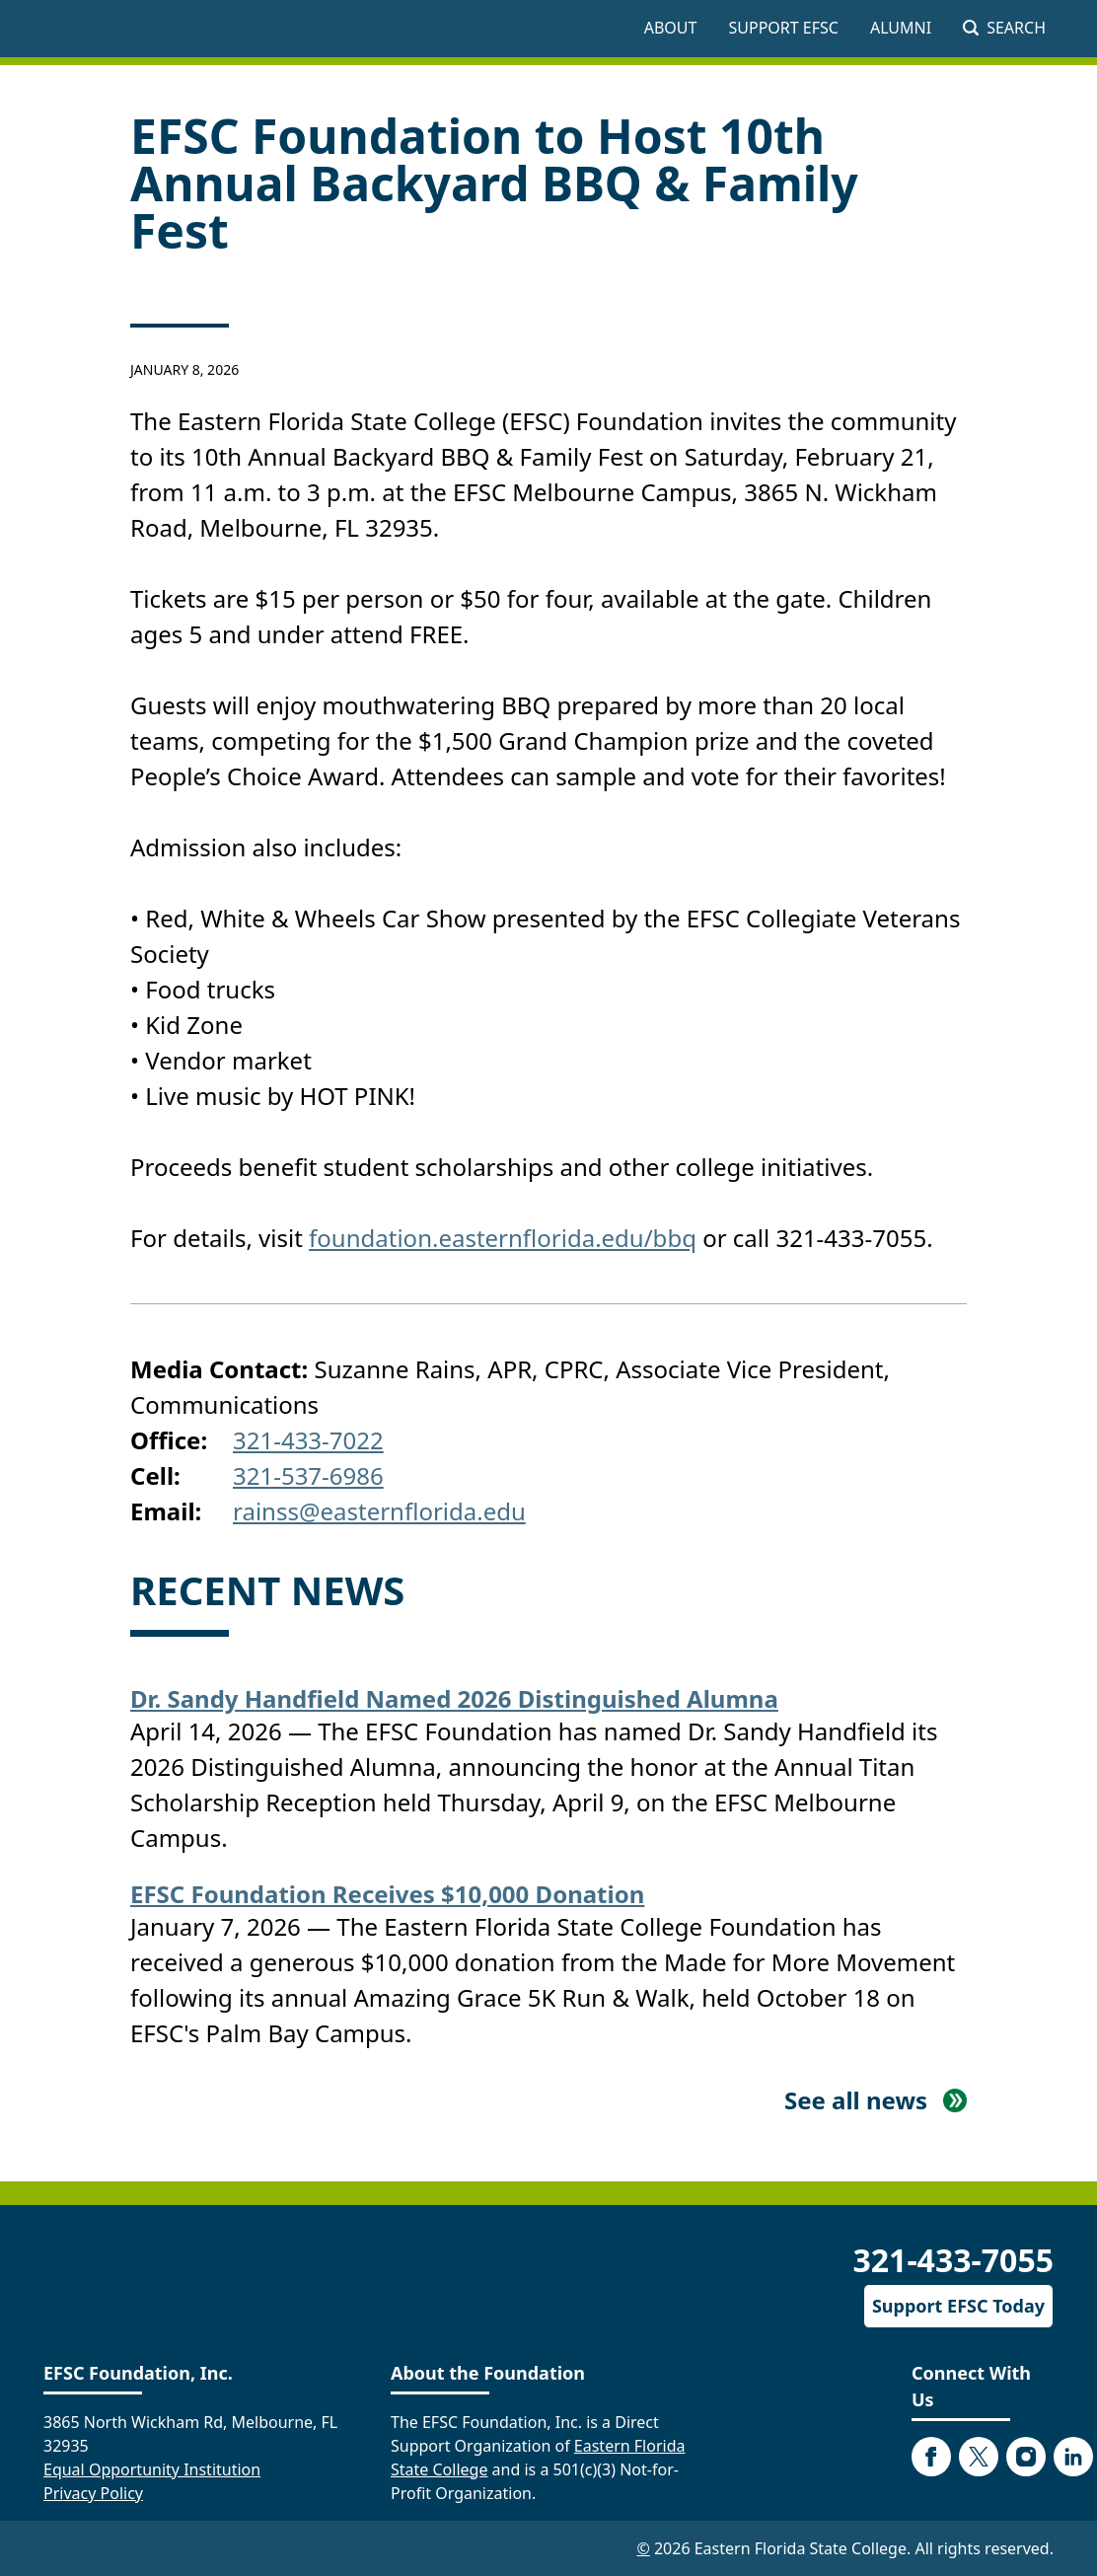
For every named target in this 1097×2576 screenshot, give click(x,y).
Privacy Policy (93, 2493)
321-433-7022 (308, 1440)
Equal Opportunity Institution (151, 2469)
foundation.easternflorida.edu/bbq (502, 1237)
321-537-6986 (308, 1475)
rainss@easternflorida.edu (379, 1511)
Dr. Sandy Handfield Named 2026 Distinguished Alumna (454, 1698)
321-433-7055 (953, 2260)
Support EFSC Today (958, 2306)
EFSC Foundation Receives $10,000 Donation (387, 1893)
